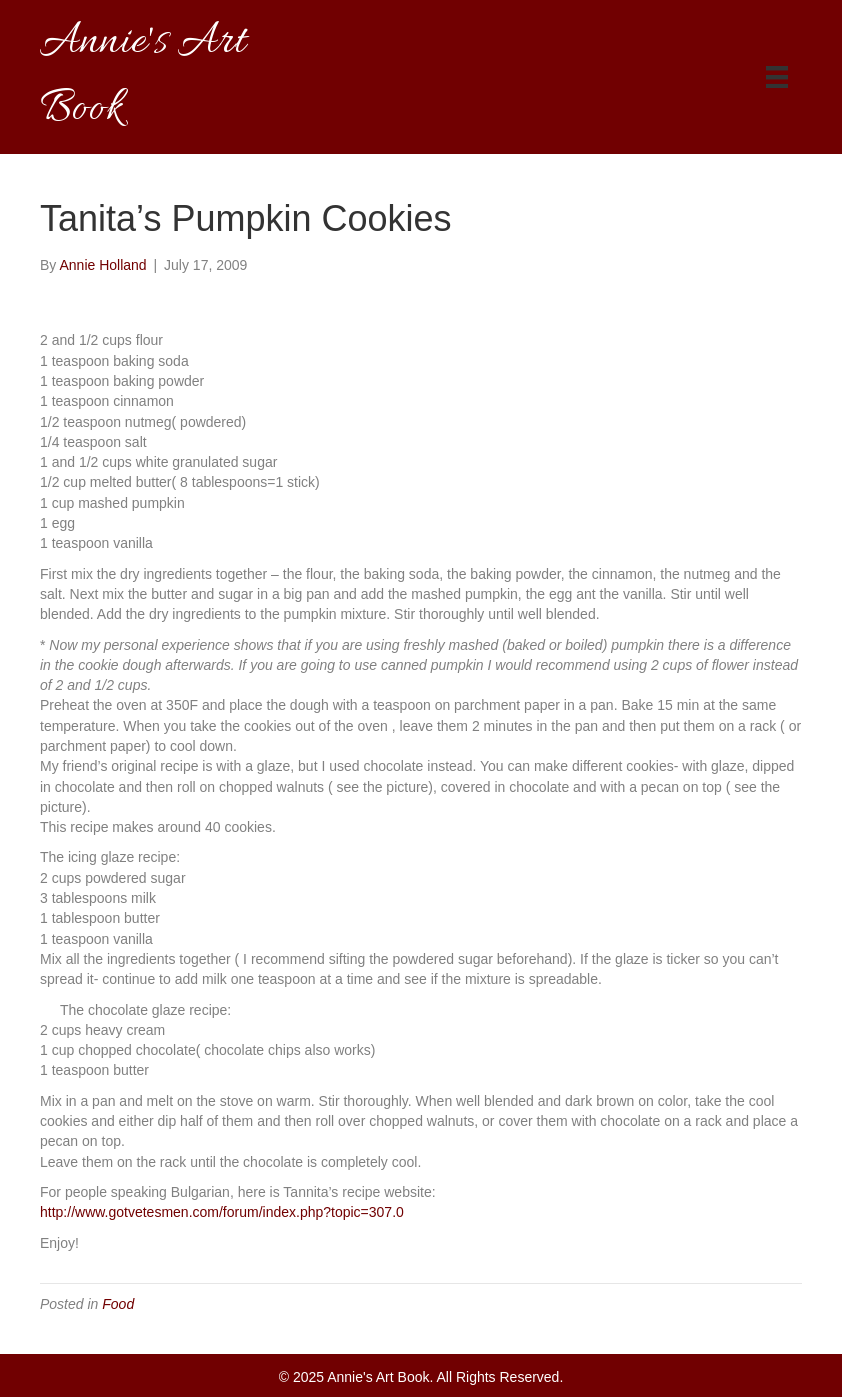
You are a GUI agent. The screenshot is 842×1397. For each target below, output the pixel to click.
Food (118, 1304)
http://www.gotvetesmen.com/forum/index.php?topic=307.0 (222, 1212)
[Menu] (777, 77)
